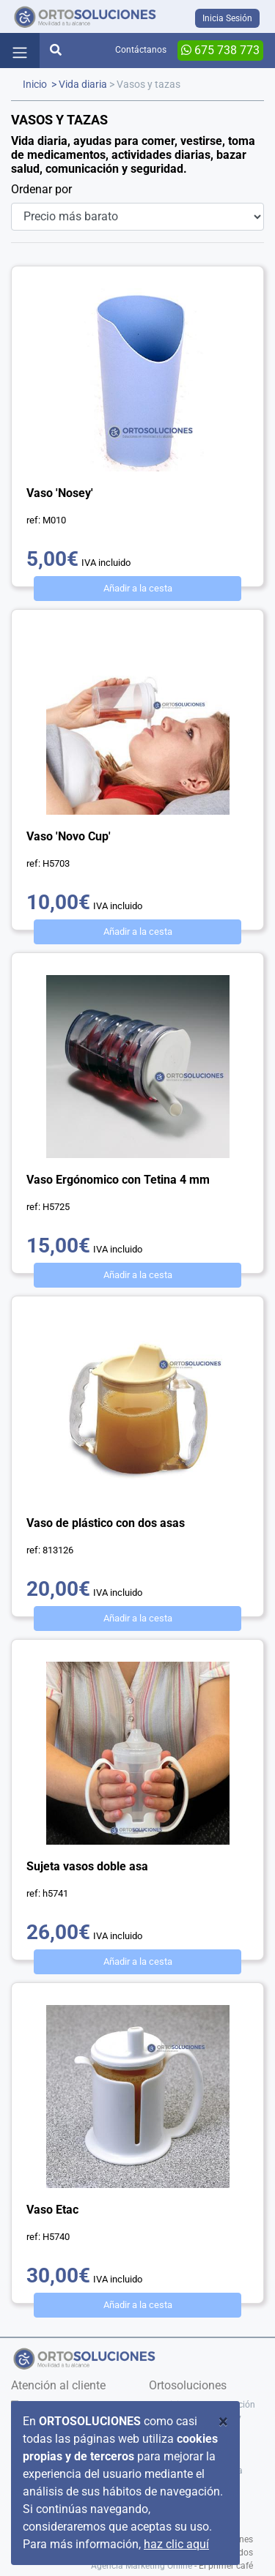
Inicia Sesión (227, 18)
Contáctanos (140, 50)
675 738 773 (220, 50)
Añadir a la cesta (137, 588)
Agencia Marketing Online (141, 2566)
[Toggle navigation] (20, 50)
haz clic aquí (176, 2544)
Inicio (35, 84)
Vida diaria (83, 84)
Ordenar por (41, 189)
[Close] (223, 2421)
